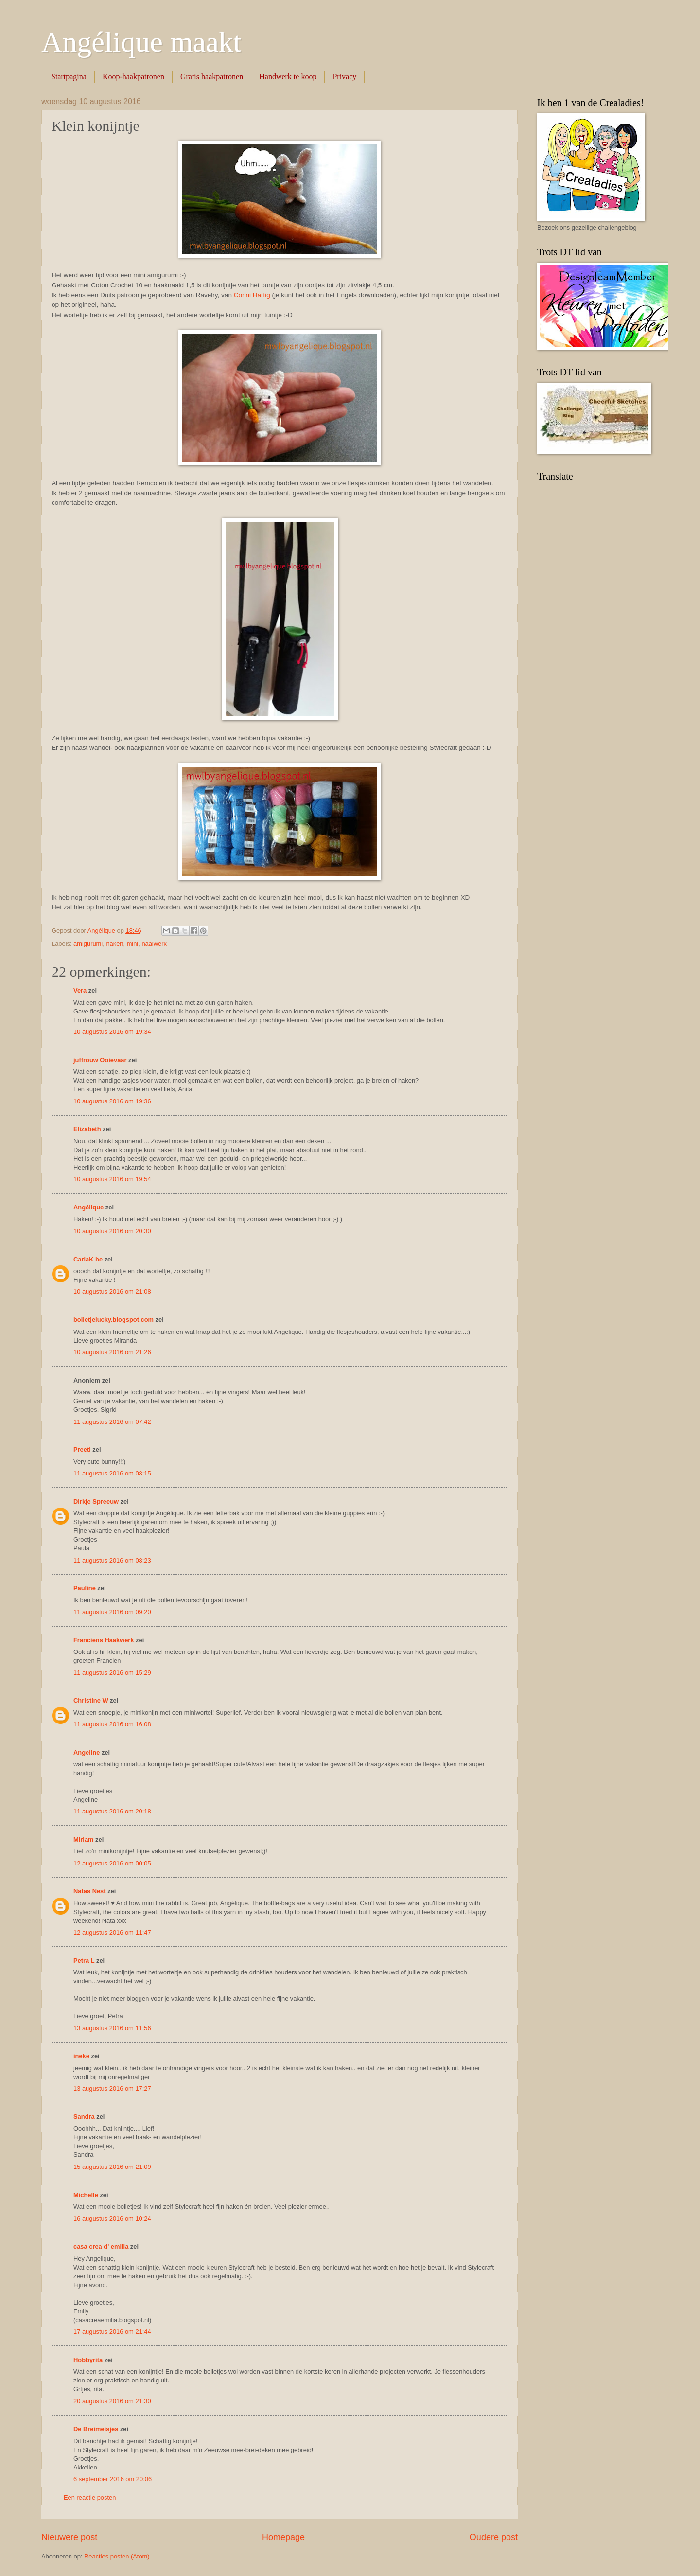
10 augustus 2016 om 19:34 (112, 1031)
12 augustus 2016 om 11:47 (112, 1932)
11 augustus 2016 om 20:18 (112, 1811)
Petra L (83, 1960)
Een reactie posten (90, 2497)
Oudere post (494, 2537)
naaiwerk (154, 943)
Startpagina (69, 76)
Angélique (89, 1207)
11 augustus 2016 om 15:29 (112, 1672)
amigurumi (88, 943)
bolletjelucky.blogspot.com (113, 1319)
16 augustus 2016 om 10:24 (112, 2218)
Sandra (84, 2116)
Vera (80, 990)
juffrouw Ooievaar (99, 1060)
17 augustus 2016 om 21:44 (112, 2331)
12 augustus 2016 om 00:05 (112, 1863)
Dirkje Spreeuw (96, 1501)
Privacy (344, 76)
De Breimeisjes (95, 2429)
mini (133, 943)
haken (114, 943)
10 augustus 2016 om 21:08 (112, 1291)
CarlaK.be (88, 1259)
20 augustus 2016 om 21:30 (112, 2401)
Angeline (86, 1752)
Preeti (82, 1449)
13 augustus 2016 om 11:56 (112, 2028)
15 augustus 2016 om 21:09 (112, 2166)
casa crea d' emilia (100, 2246)
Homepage (283, 2537)
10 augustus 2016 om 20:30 (112, 1231)
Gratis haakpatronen (211, 76)
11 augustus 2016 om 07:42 (112, 1421)
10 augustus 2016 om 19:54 (112, 1179)
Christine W (90, 1700)
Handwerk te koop (287, 76)
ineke (81, 2056)
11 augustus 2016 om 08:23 (112, 1560)
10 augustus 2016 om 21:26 (112, 1352)
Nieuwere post (69, 2537)
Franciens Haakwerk (103, 1640)
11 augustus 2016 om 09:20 (112, 1612)
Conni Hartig (252, 295)
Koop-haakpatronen (133, 76)
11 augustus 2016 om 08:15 (112, 1473)
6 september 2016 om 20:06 (112, 2479)
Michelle (85, 2195)
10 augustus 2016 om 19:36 (112, 1101)
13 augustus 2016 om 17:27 (112, 2088)
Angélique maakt (141, 42)
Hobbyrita (88, 2359)
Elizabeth (87, 1129)
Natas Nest (89, 1891)
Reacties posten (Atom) (117, 2556)
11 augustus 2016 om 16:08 (112, 1724)
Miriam (83, 1839)
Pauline (84, 1588)
